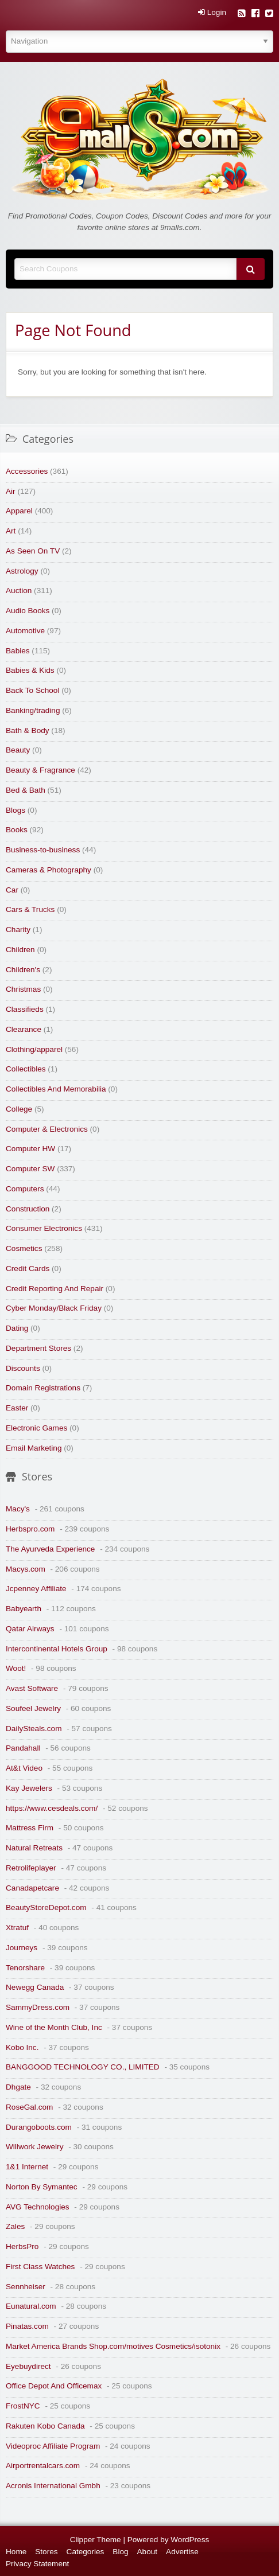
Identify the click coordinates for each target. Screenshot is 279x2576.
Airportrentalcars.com (43, 2465)
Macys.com (25, 1569)
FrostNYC (23, 2406)
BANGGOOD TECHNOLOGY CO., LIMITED (83, 2067)
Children (20, 949)
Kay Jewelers (29, 1788)
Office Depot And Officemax (54, 2386)
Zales (15, 2226)
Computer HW (30, 1148)
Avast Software (32, 1688)
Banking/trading (33, 710)
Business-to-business (43, 849)
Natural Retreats (34, 1848)
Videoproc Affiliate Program (53, 2446)
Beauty (18, 750)
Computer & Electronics (47, 1129)
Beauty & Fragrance (40, 770)
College (19, 1109)
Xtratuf (17, 1927)
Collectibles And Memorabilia (56, 1089)
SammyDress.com (37, 2007)
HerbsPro (22, 2246)
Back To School (32, 690)
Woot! (16, 1668)
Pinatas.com (27, 2326)
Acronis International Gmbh (53, 2485)
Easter (17, 1408)
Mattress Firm (29, 1827)
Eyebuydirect (28, 2366)
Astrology (22, 571)
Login (212, 13)
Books (17, 829)
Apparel (19, 510)
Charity (18, 929)
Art (11, 531)
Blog (120, 2551)
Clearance (23, 1029)
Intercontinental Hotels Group (56, 1648)
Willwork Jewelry (34, 2146)
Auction (19, 590)
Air (11, 491)
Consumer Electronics (44, 1228)
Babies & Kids (30, 670)
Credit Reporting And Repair (54, 1288)
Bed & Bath (25, 790)
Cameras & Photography (48, 870)
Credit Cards (27, 1268)
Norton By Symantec (42, 2187)
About (147, 2551)
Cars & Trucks (30, 909)
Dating (17, 1328)
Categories (85, 2551)
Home (16, 2551)
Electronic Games (36, 1428)
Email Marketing (33, 1448)
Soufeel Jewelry (33, 1708)
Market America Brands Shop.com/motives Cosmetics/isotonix (113, 2346)
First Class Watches (40, 2266)
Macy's (18, 1509)
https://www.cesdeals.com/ (52, 1808)
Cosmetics (24, 1248)
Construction (27, 1209)
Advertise (182, 2551)
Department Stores (38, 1348)
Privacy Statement (37, 2563)
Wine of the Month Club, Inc (54, 2027)
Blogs (15, 810)
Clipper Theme (95, 2539)
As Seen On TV (33, 551)
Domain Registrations (43, 1388)
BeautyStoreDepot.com (46, 1907)
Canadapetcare (32, 1888)
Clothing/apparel (34, 1049)
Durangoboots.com (39, 2127)
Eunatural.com (31, 2306)
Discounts (23, 1368)
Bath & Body (27, 730)
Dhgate (18, 2087)
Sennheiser (25, 2286)
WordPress (189, 2539)
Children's (23, 969)
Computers (25, 1188)
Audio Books (27, 610)
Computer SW (30, 1168)
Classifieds (25, 1009)
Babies (18, 650)
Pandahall (23, 1748)
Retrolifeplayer (31, 1868)
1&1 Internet (27, 2166)
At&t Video (24, 1768)
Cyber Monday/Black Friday (54, 1308)
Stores (46, 2551)
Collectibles (26, 1069)
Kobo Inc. (22, 2047)
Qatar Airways (30, 1628)
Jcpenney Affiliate (36, 1588)
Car (12, 890)
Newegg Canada (35, 1987)
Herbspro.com (30, 1529)
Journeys (21, 1947)
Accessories (27, 471)
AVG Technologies (37, 2207)
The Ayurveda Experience (50, 1549)
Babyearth (23, 1608)
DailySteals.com (33, 1728)
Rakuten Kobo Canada (45, 2426)
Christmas (23, 989)
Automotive (25, 630)
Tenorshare (25, 1967)
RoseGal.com (29, 2107)
